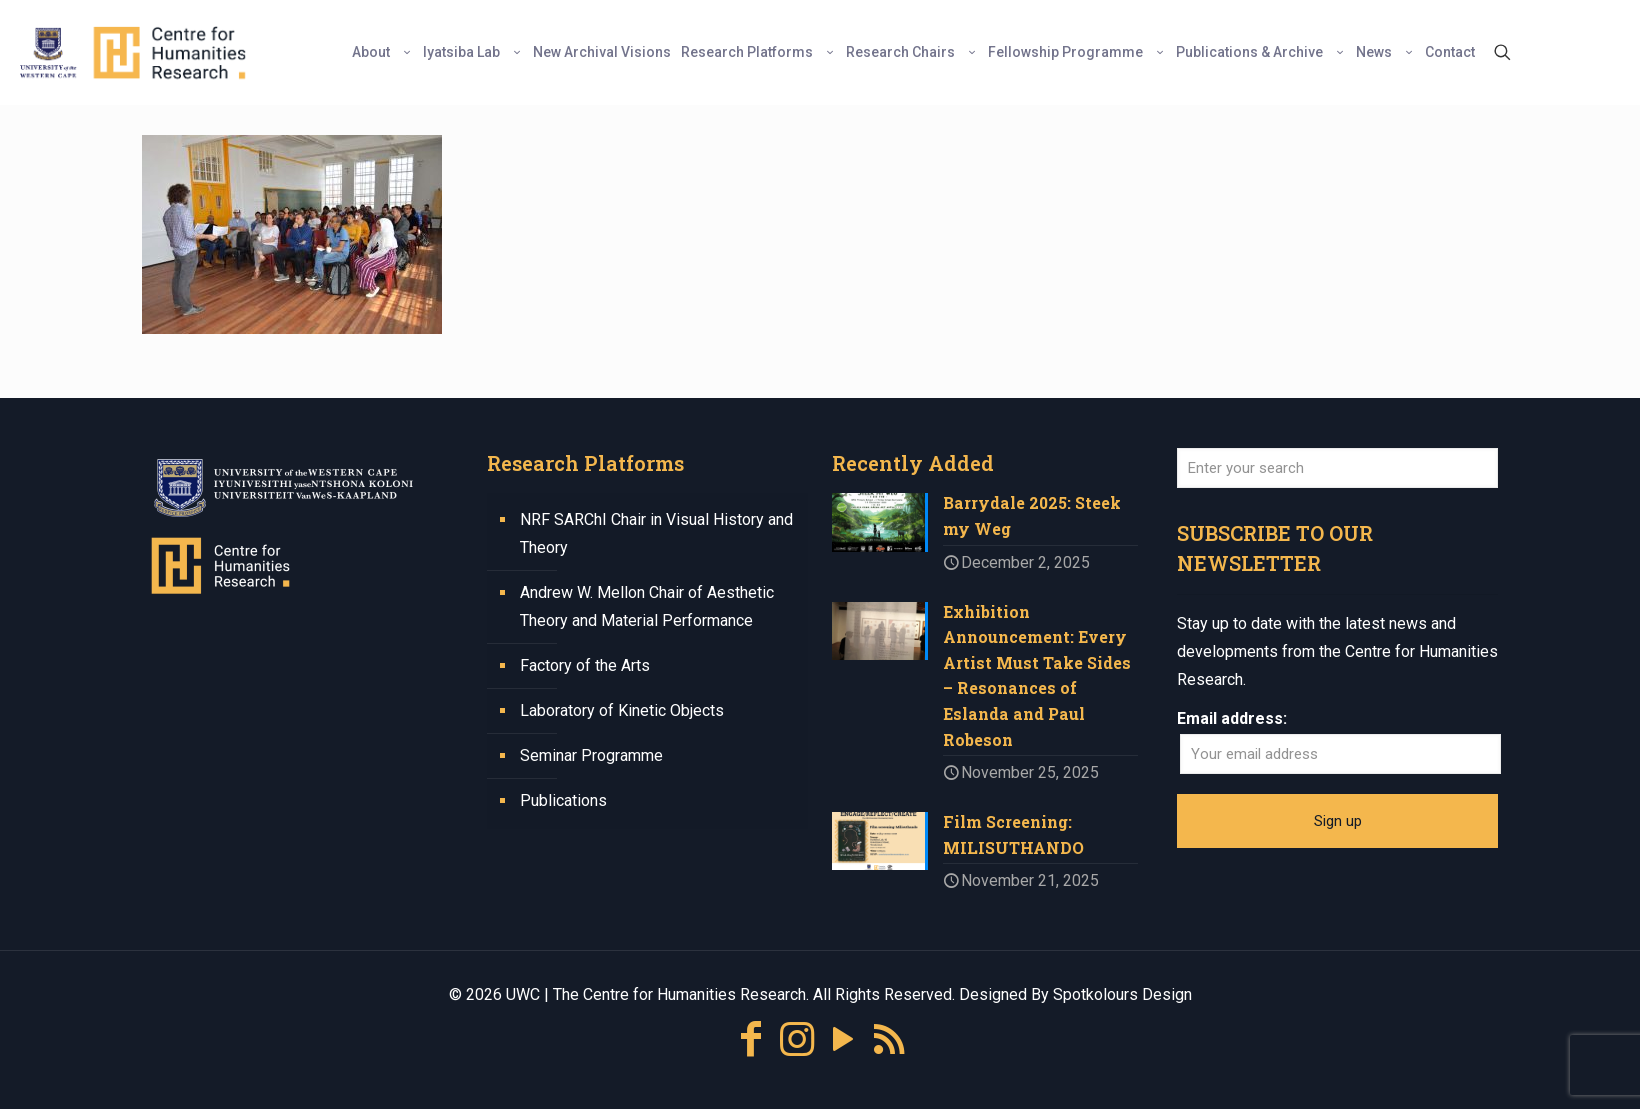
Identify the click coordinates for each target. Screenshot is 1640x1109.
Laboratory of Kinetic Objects (622, 710)
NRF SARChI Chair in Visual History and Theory (656, 533)
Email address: (1232, 718)
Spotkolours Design (1122, 998)
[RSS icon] (889, 1043)
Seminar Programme (591, 755)
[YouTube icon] (843, 1043)
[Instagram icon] (797, 1043)
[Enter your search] (1337, 468)
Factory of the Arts (585, 665)
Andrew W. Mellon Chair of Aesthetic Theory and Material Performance (647, 606)
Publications (563, 800)
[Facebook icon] (751, 1043)
